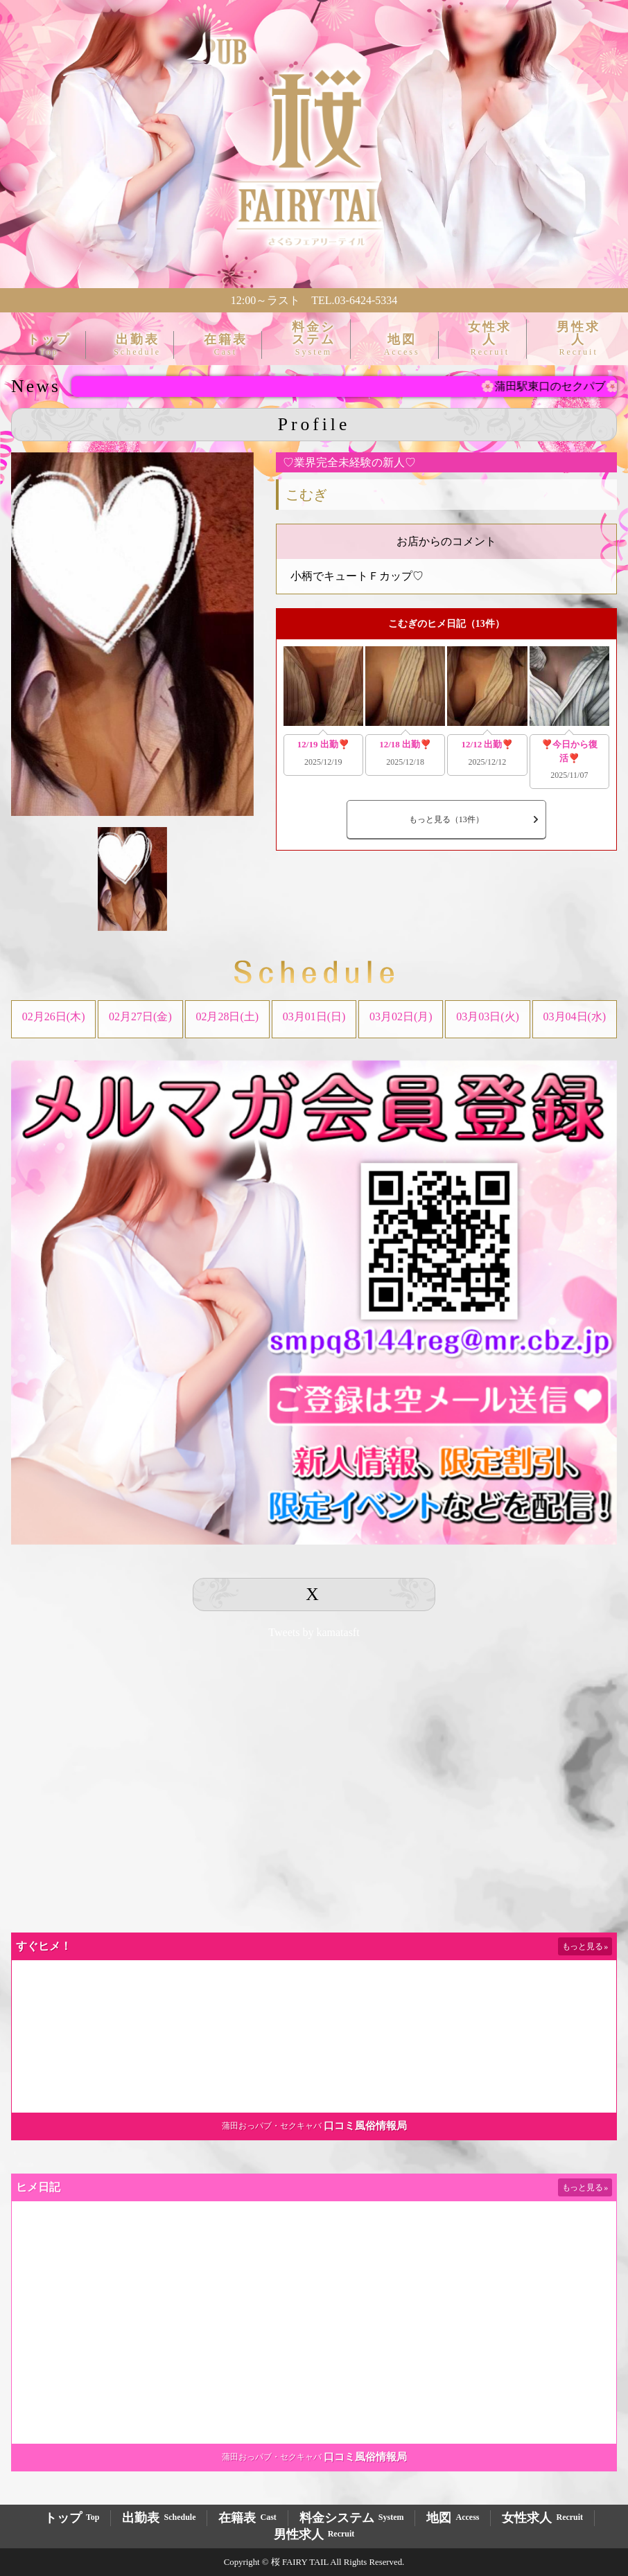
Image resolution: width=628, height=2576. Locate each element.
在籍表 (225, 344)
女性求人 (490, 338)
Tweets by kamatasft (313, 1632)
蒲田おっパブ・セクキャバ (272, 2126)
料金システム (313, 338)
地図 (402, 344)
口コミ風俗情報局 (365, 2125)
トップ (49, 344)
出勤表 (137, 344)
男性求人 (578, 338)
